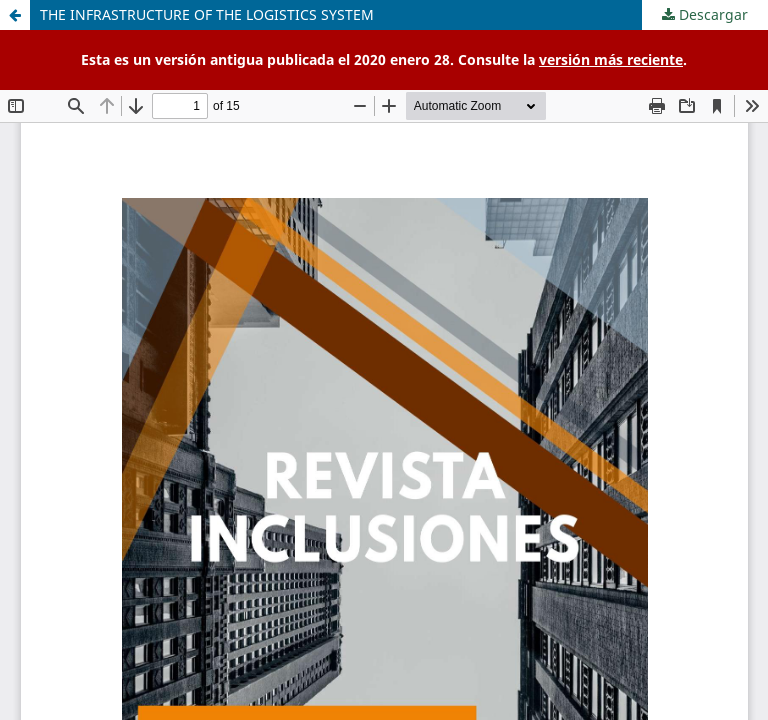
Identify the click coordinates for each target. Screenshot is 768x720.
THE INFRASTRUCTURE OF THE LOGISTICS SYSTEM (207, 14)
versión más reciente (611, 59)
